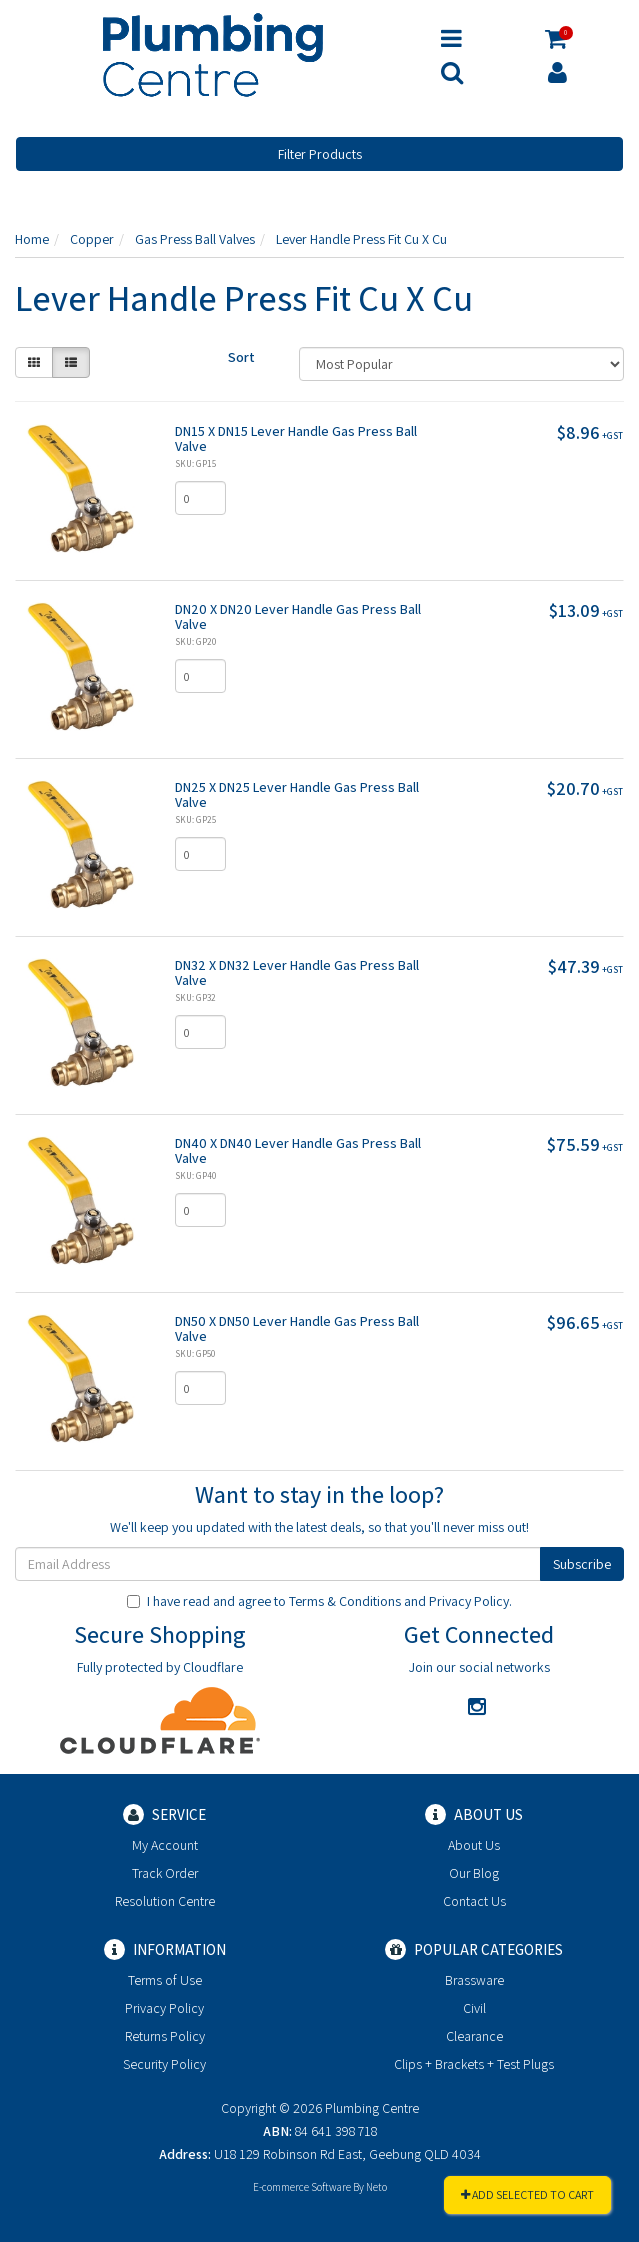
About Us (474, 1845)
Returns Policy (165, 2036)
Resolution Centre (165, 1901)
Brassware (474, 1980)
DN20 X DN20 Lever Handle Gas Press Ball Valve (298, 616)
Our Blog (474, 1873)
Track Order (165, 1873)
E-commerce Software (302, 2187)
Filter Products (320, 154)
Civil (474, 2008)
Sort (241, 357)
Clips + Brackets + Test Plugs (474, 2064)
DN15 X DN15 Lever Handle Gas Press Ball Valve (296, 438)
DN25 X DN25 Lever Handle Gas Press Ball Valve (297, 794)
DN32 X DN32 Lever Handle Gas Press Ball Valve (297, 972)
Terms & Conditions (345, 1601)
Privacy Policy (469, 1601)
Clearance (474, 2036)
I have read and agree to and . (319, 1601)
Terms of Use (165, 1980)
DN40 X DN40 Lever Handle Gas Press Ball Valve (298, 1150)
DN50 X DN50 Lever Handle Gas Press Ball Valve (297, 1328)
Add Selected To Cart (527, 2194)
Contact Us (474, 1901)
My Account (165, 1845)
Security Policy (164, 2064)
